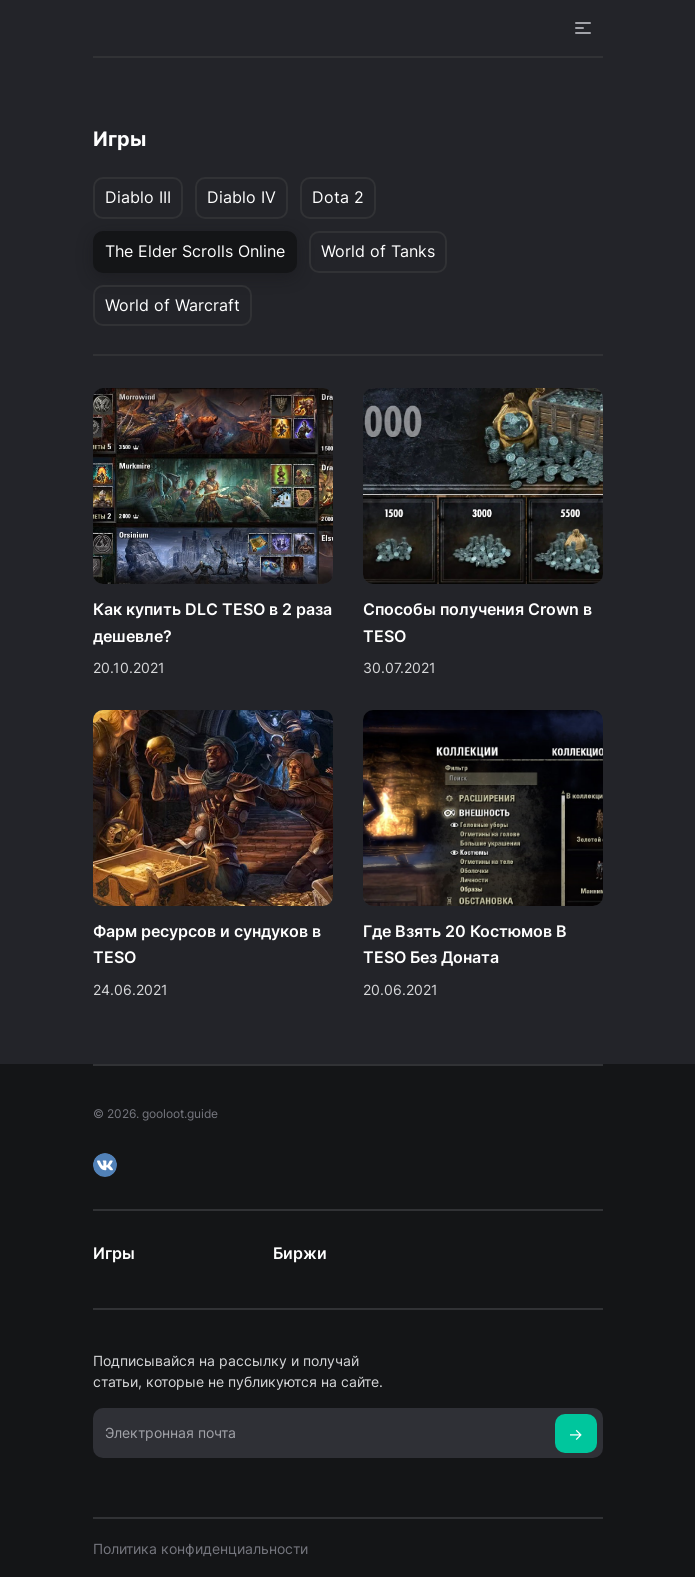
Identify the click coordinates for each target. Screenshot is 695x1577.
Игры (114, 1253)
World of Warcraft (172, 305)
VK (105, 1165)
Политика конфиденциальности (200, 1548)
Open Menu (583, 28)
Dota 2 (338, 197)
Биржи (300, 1253)
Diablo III (138, 197)
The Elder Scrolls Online (195, 251)
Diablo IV (241, 197)
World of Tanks (378, 251)
